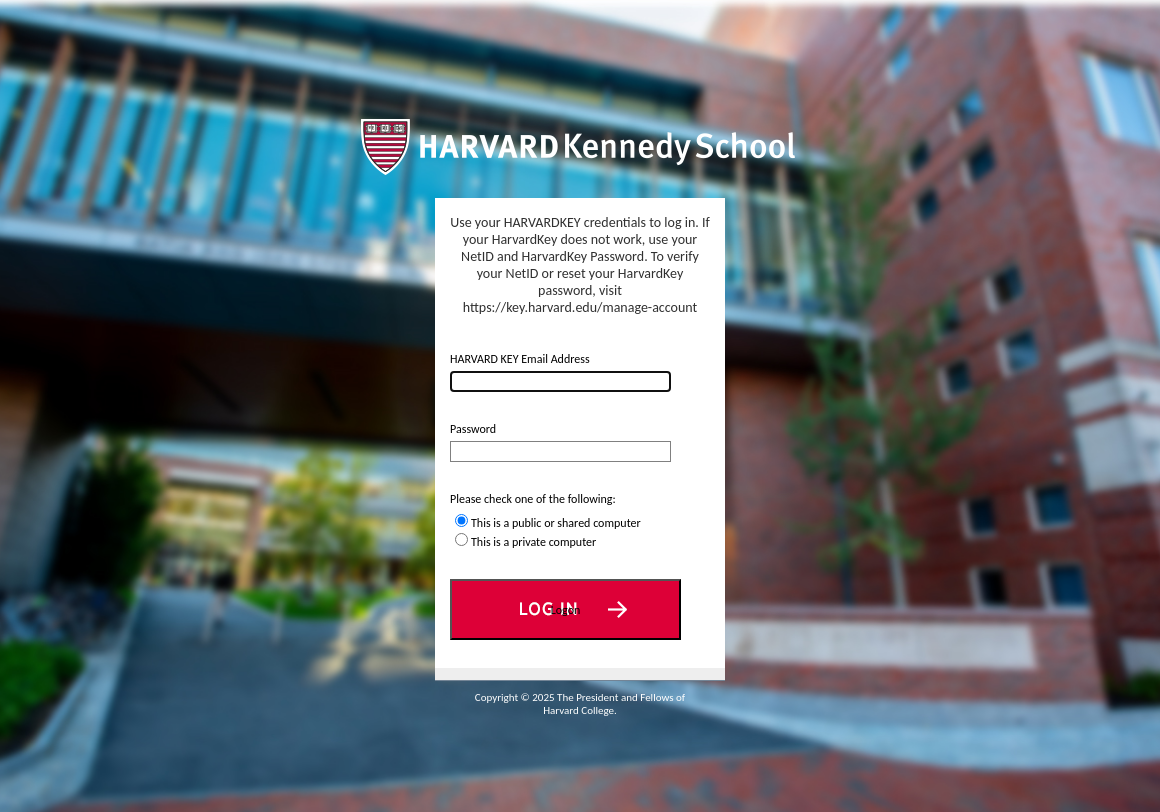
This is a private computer (533, 542)
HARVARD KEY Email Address (520, 359)
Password (473, 429)
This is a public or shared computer (556, 523)
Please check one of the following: (533, 499)
